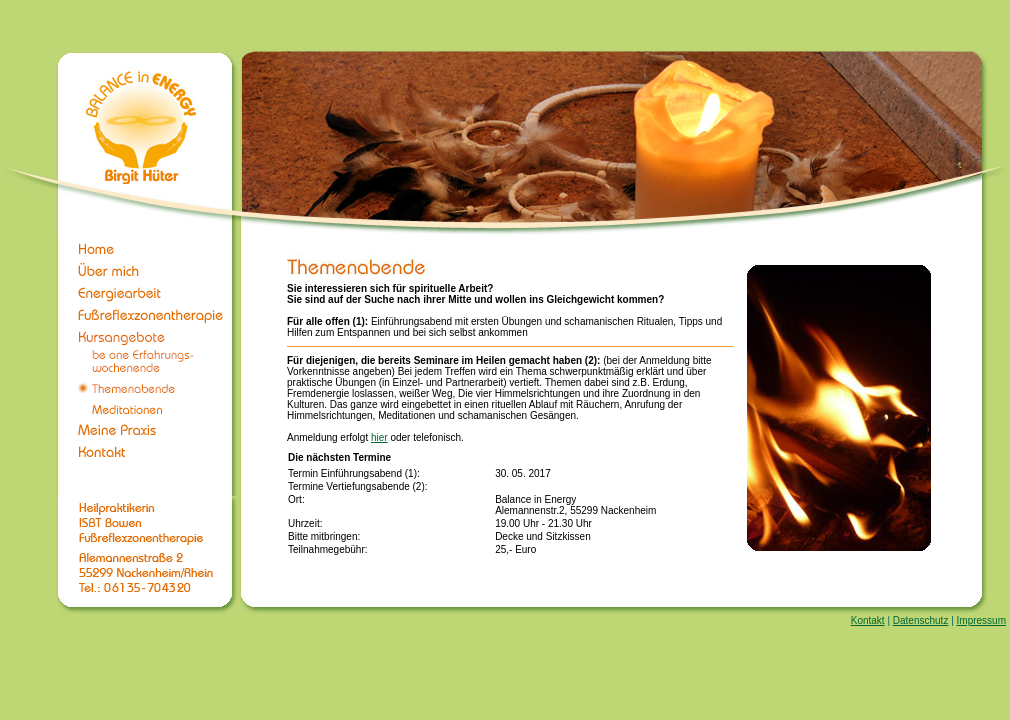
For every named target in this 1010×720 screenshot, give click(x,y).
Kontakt (868, 620)
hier (379, 437)
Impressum (981, 620)
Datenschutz (921, 620)
